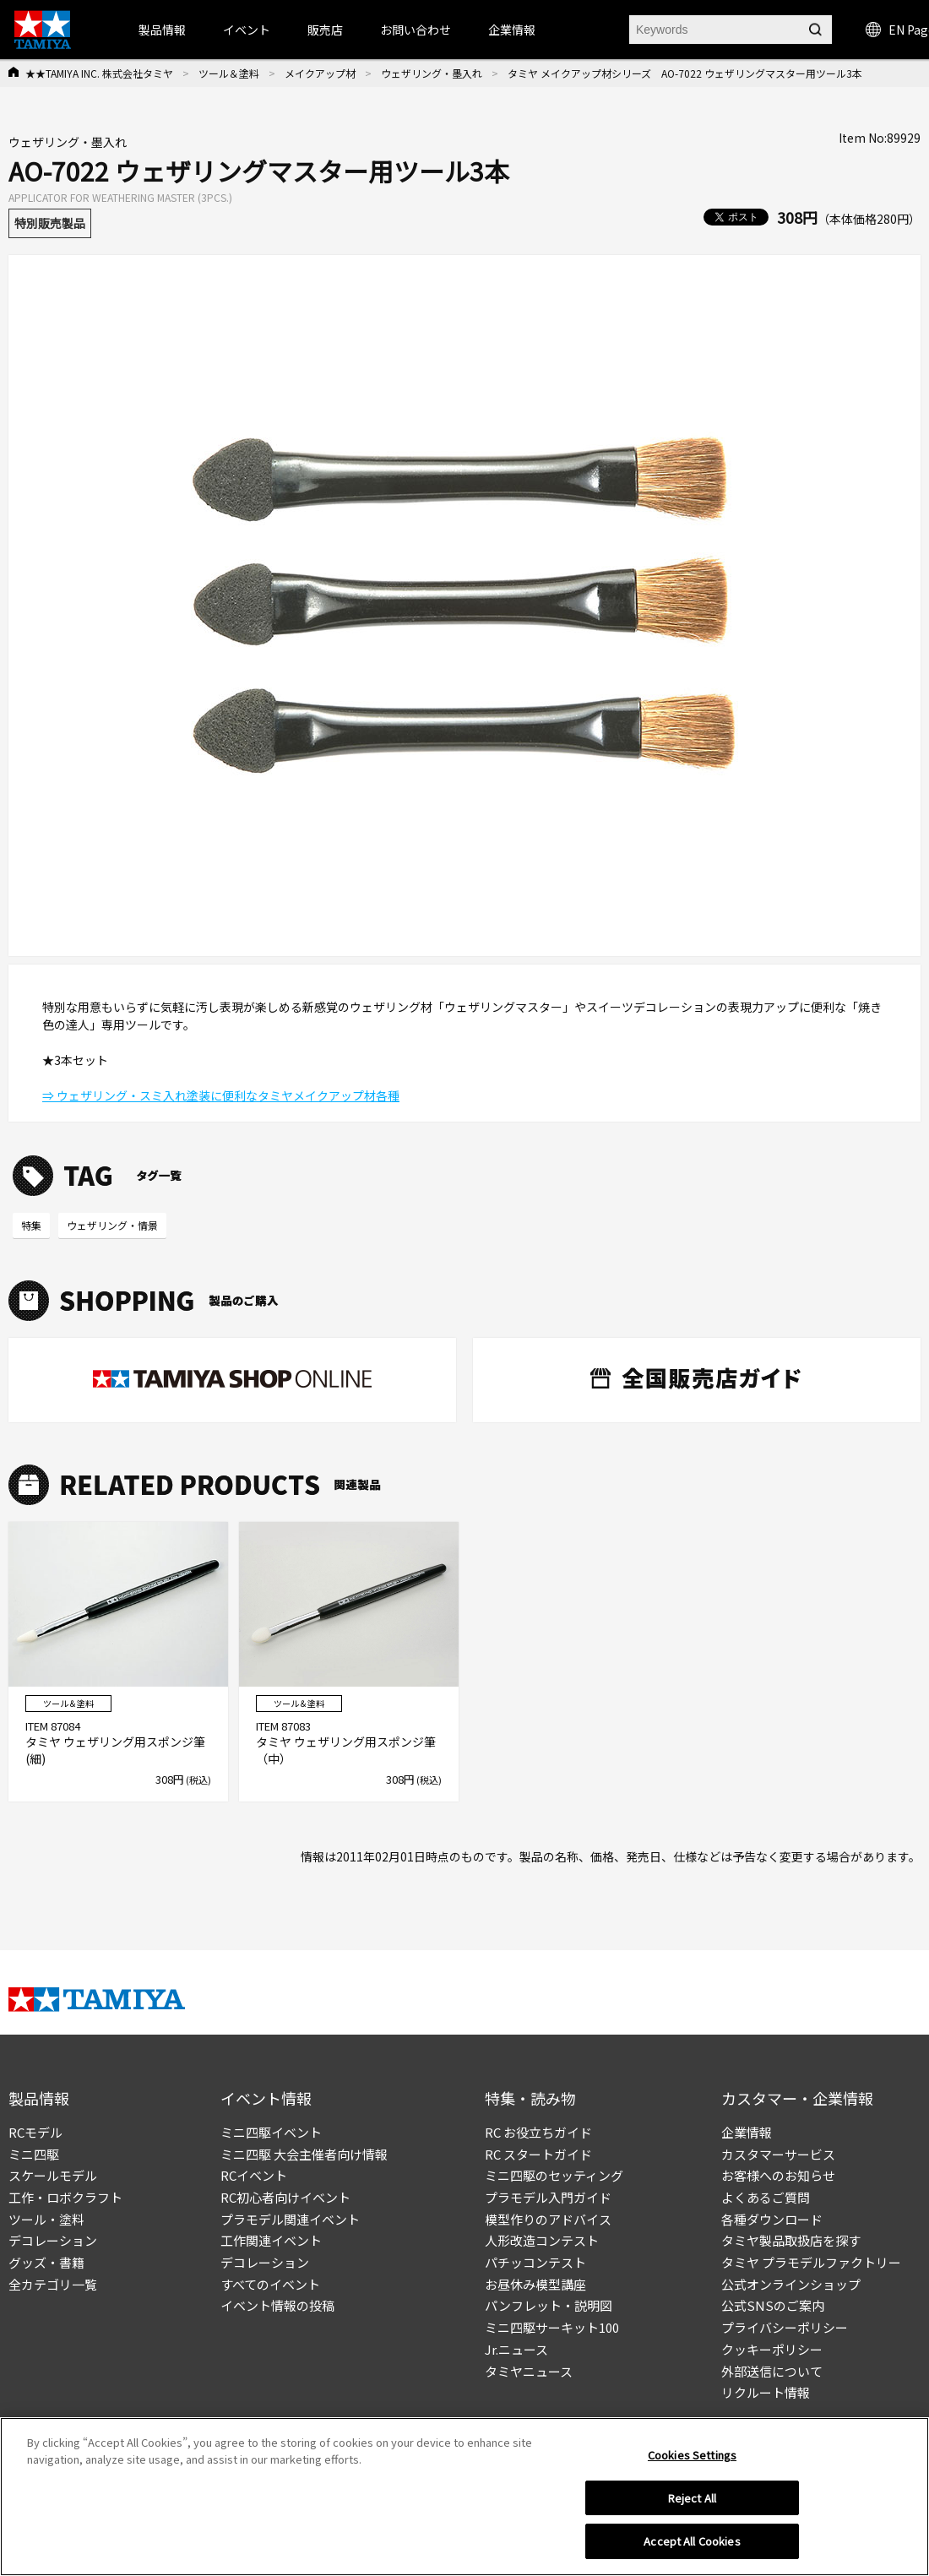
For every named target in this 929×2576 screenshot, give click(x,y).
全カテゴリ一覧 (52, 2284)
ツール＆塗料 (228, 73)
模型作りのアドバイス (548, 2219)
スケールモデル (52, 2175)
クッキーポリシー (772, 2349)
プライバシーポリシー (784, 2327)
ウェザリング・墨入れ (431, 73)
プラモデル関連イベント (290, 2219)
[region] (464, 2496)
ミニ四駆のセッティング (554, 2175)
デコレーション (52, 2240)
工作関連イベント (271, 2240)
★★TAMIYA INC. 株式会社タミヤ (99, 73)
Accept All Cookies (692, 2541)
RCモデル (35, 2132)
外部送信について (772, 2371)
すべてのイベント (270, 2284)
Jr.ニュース (516, 2349)
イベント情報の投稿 (277, 2305)
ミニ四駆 (33, 2154)
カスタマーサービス (778, 2154)
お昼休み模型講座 (535, 2284)
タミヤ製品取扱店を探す (791, 2240)
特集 (31, 1225)
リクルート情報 (765, 2392)
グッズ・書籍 (46, 2262)
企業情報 (746, 2132)
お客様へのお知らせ (778, 2175)
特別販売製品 (49, 223)
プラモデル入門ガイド (548, 2197)
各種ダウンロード (772, 2219)
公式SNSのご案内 (772, 2305)
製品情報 (162, 29)
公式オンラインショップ (791, 2284)
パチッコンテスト (535, 2262)
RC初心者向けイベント (285, 2197)
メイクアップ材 (320, 73)
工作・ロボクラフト (65, 2197)
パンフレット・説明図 (548, 2305)
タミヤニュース (529, 2371)
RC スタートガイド (538, 2154)
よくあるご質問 (765, 2197)
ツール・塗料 (46, 2219)
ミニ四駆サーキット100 (552, 2327)
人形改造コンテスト (542, 2240)
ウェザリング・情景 (112, 1225)
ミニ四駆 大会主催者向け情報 (304, 2154)
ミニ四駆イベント (271, 2132)
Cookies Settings (692, 2455)
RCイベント (253, 2175)
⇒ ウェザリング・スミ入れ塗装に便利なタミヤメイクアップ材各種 (220, 1095)
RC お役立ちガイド (538, 2132)
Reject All (692, 2498)
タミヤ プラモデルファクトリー (811, 2262)
